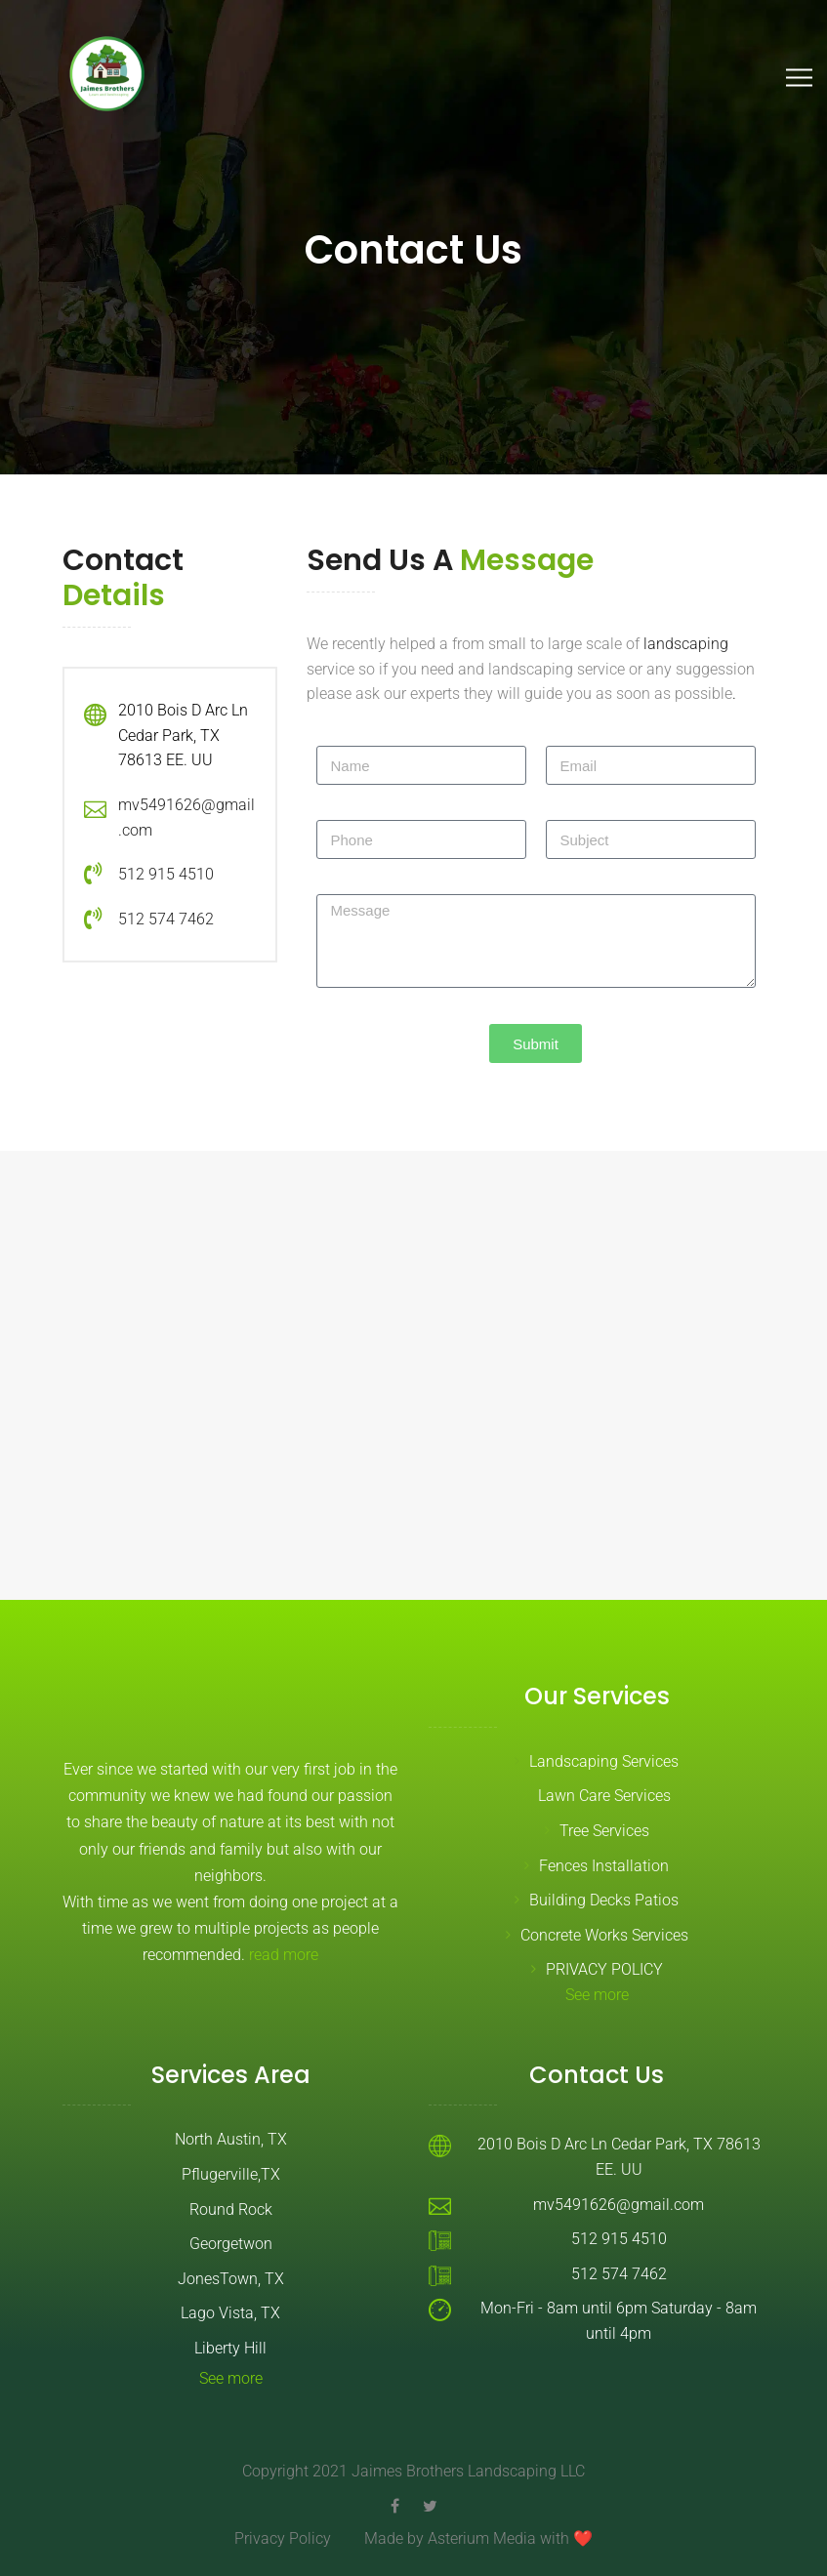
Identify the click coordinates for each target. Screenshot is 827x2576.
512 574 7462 (166, 919)
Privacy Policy (282, 2538)
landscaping (685, 643)
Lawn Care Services (604, 1795)
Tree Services (604, 1830)
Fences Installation (604, 1866)
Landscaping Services (604, 1761)
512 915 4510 (166, 874)
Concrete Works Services (604, 1935)
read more (283, 1954)
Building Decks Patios (604, 1900)
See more (597, 1994)
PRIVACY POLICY (604, 1969)
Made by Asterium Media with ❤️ (478, 2538)
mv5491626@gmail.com (618, 2204)
